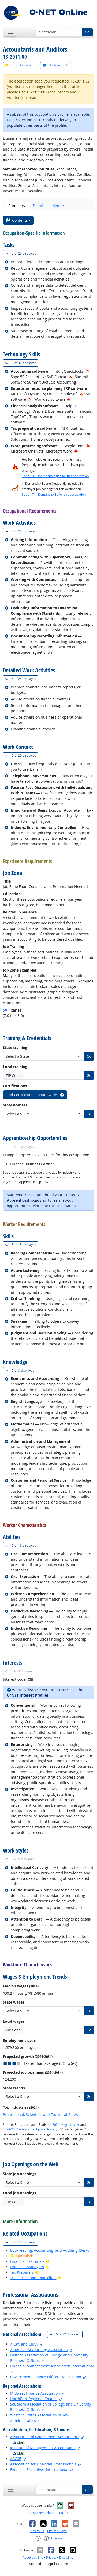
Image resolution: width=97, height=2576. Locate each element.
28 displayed (22, 531)
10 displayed (22, 2242)
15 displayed (22, 1244)
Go (87, 32)
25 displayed (22, 678)
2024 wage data (63, 2124)
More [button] (57, 205)
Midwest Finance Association (35, 2393)
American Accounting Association (39, 2349)
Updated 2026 (55, 65)
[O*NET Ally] (19, 2442)
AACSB (15, 2458)
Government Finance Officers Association (45, 2376)
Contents (17, 220)
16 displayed (22, 1545)
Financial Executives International (39, 2469)
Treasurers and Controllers (33, 2277)
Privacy (51, 2557)
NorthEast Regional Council (33, 2398)
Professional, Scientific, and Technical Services (43, 2114)
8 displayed (21, 1370)
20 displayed (22, 755)
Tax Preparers (22, 2272)
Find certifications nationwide (35, 1094)
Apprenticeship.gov (24, 1200)
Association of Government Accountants (44, 2436)
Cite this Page (57, 2531)
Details (39, 205)
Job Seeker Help (39, 2513)
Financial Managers (27, 2266)
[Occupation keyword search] (58, 32)
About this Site (33, 2557)
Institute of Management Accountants (43, 2447)
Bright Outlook (18, 65)
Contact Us (61, 2513)
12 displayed (66, 2334)
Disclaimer (67, 2557)
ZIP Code (13, 1075)
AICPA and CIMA (24, 2344)
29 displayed (22, 253)
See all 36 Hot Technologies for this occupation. (55, 476)
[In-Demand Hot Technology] (87, 371)
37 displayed (22, 362)
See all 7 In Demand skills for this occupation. (54, 494)
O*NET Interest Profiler (27, 1695)
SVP (6, 1010)
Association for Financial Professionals (43, 2464)
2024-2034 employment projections (28, 2129)
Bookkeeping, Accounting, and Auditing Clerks (49, 2250)
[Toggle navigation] (11, 32)
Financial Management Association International (52, 2365)
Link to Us (37, 2531)
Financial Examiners (27, 2261)
